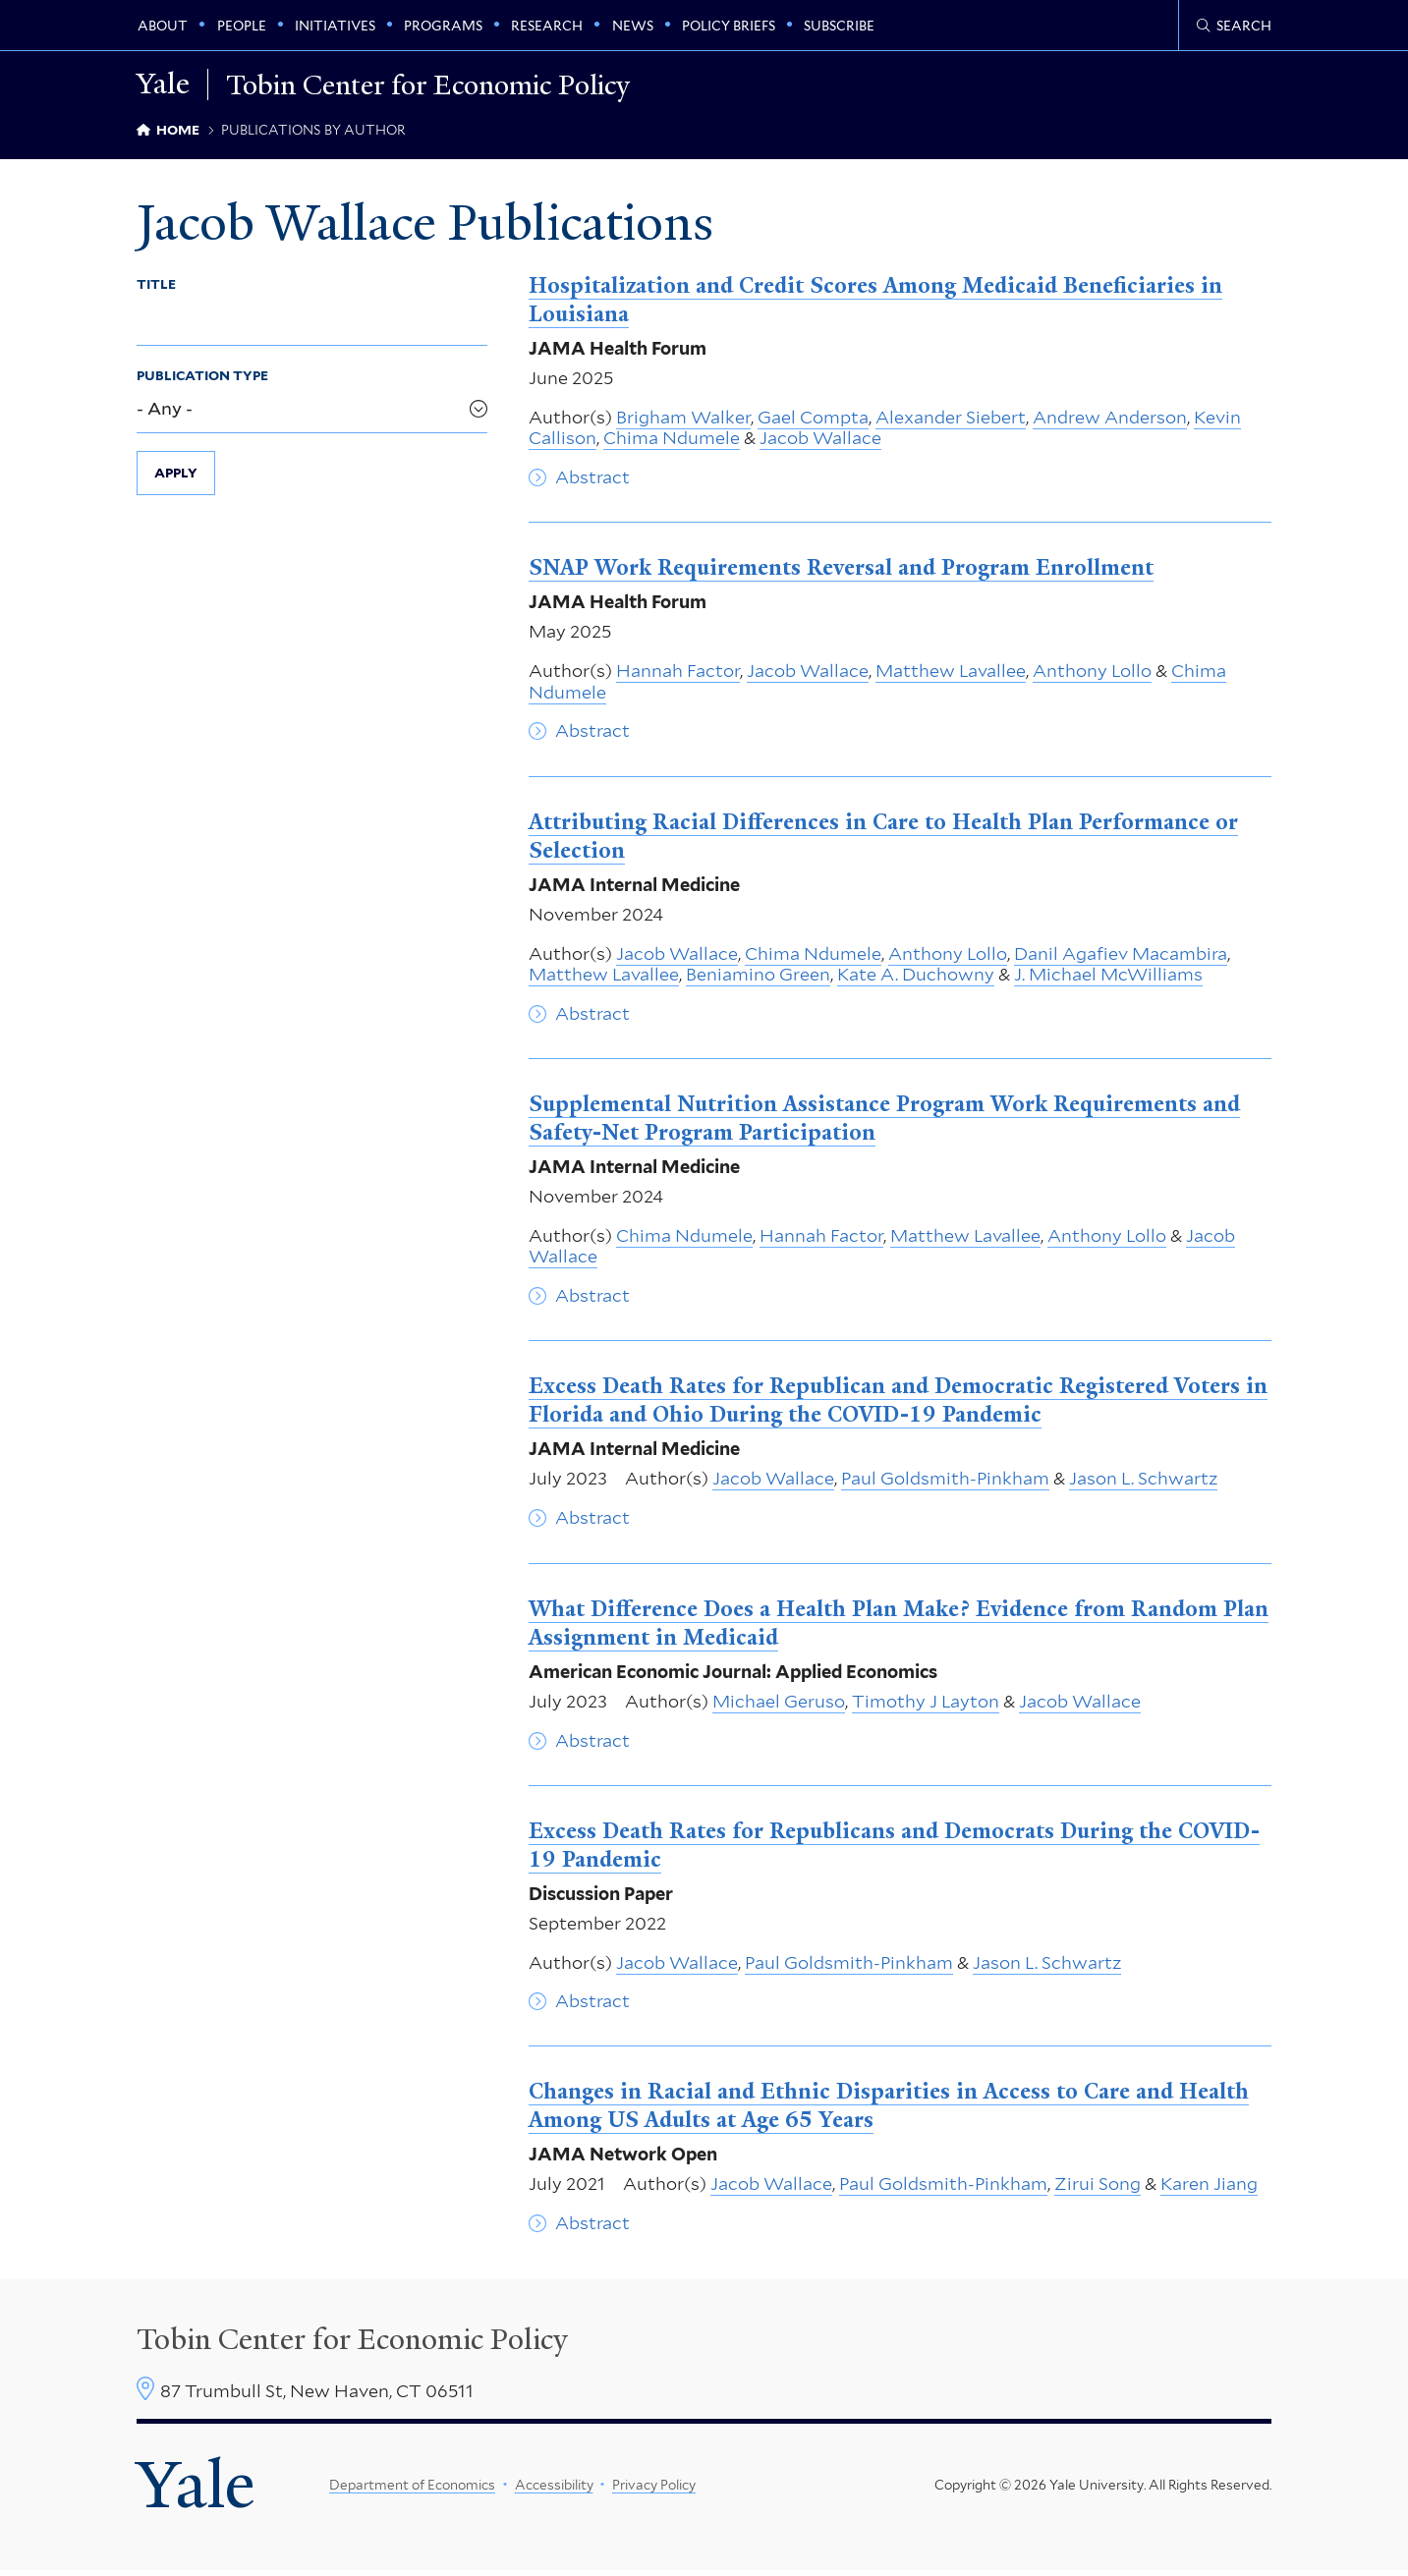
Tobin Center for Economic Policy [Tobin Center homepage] (352, 2342)
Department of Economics (412, 2488)
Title (156, 287)
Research (547, 25)
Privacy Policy (654, 2488)
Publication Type (202, 378)
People (241, 25)
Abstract (592, 480)
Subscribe (839, 25)
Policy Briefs (728, 25)
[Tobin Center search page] (1234, 25)
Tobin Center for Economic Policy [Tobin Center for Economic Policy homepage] (441, 84)
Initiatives (335, 25)
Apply (175, 475)
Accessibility (553, 2488)
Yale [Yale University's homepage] (197, 2488)
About (163, 25)
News (632, 25)
